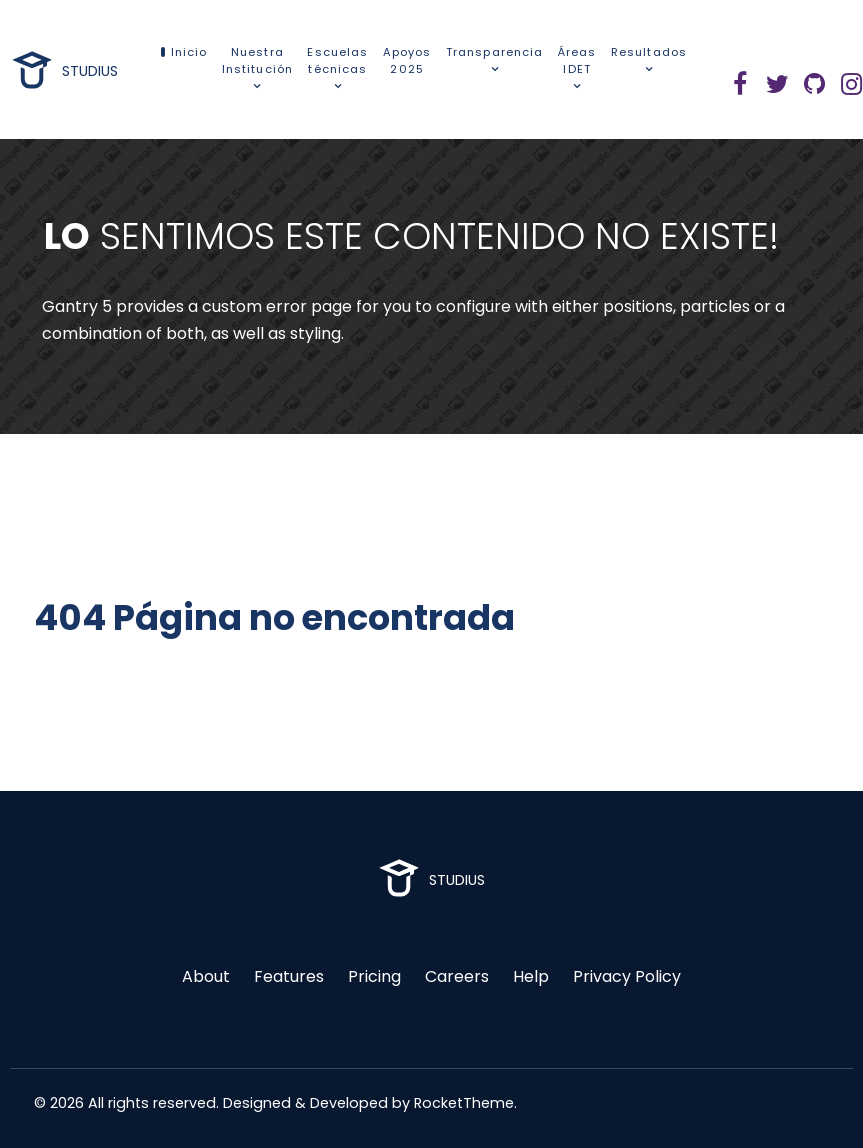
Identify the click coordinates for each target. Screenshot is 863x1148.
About (206, 976)
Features (289, 976)
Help (531, 976)
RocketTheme (464, 1103)
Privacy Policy (627, 976)
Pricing (374, 976)
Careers (457, 976)
